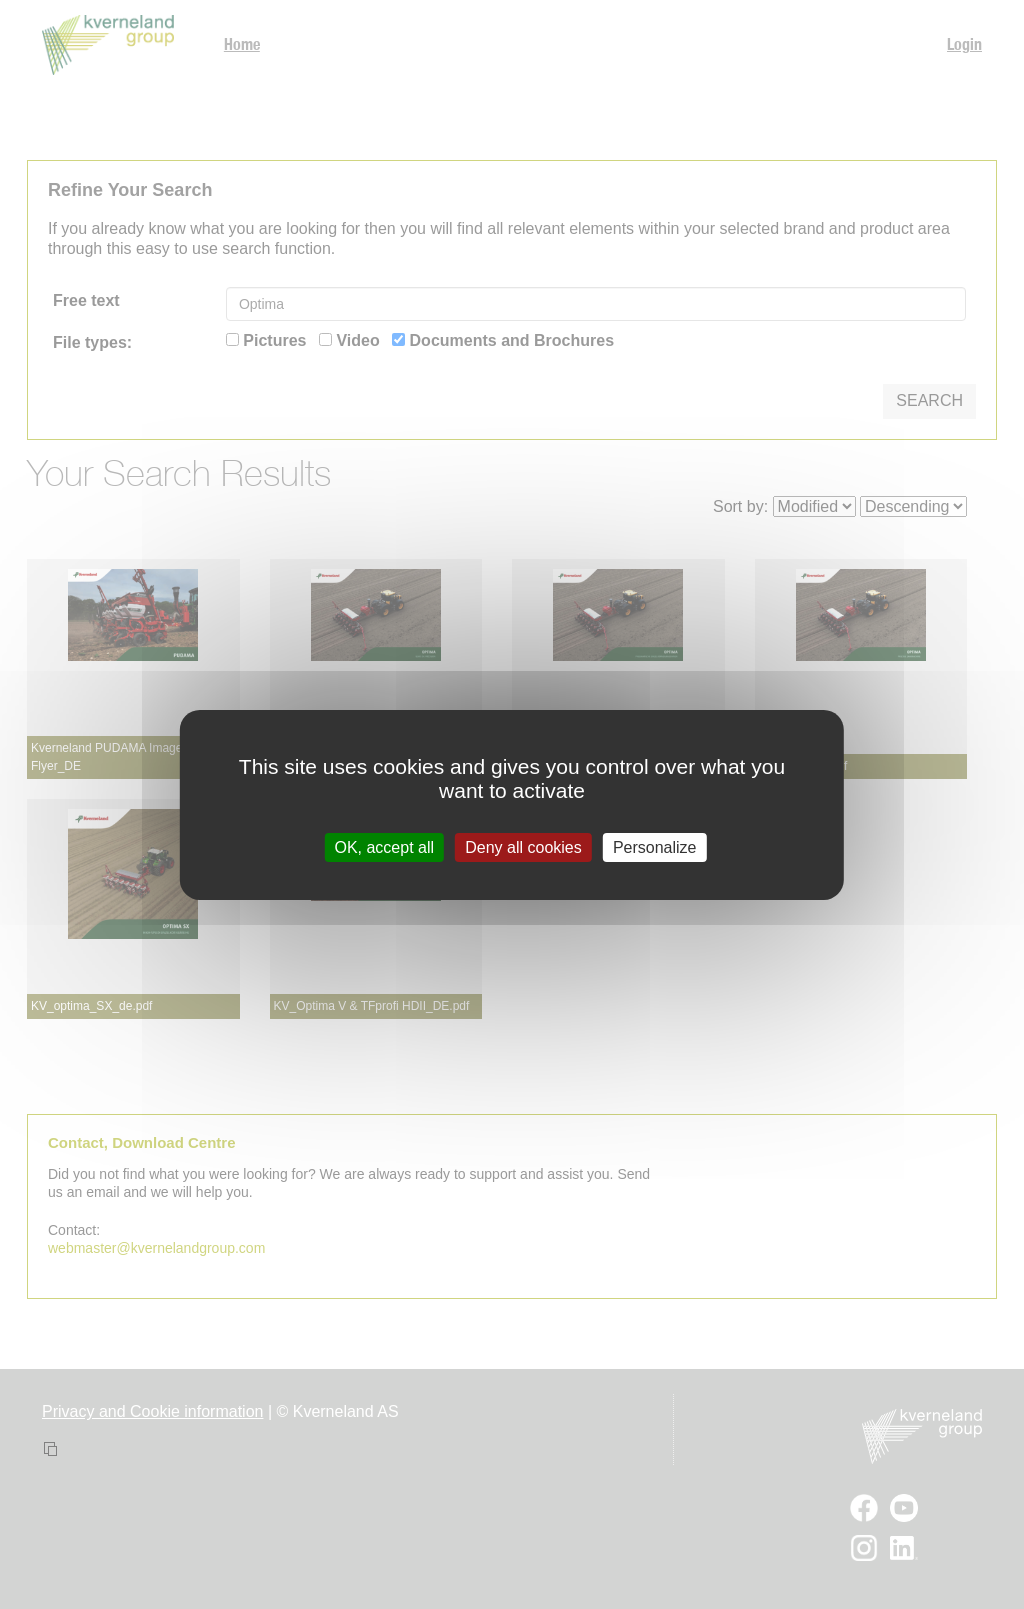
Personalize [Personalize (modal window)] (655, 846)
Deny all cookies (523, 846)
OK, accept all (384, 846)
